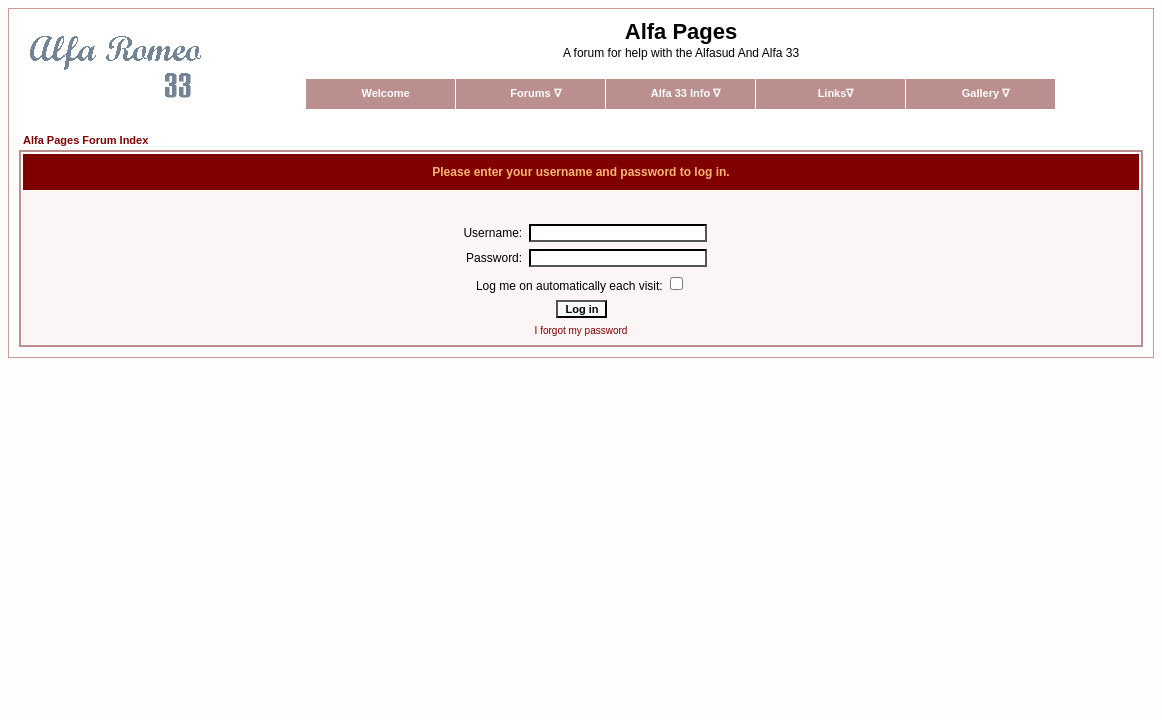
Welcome (385, 93)
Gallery (985, 93)
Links (836, 93)
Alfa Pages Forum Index (85, 140)
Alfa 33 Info (685, 93)
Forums (535, 93)
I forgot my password (581, 330)
